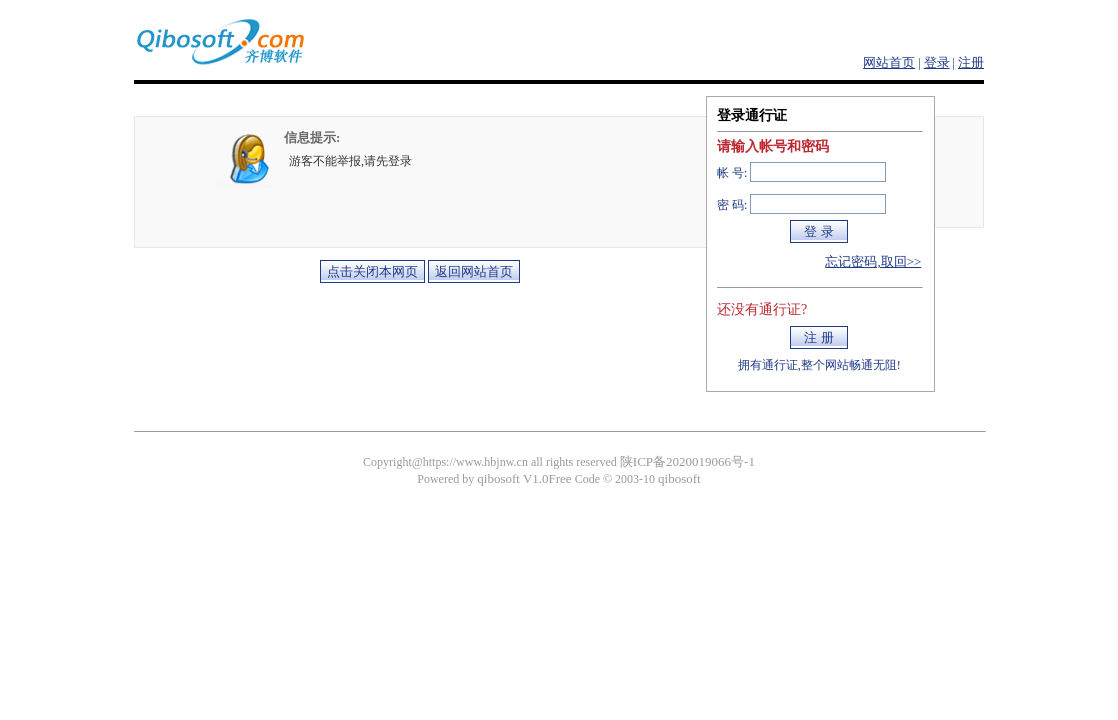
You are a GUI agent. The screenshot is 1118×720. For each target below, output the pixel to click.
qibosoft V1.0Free (524, 478)
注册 (971, 62)
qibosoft (679, 478)
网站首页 (889, 62)
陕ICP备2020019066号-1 (687, 461)
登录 (937, 62)
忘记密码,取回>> (873, 261)
